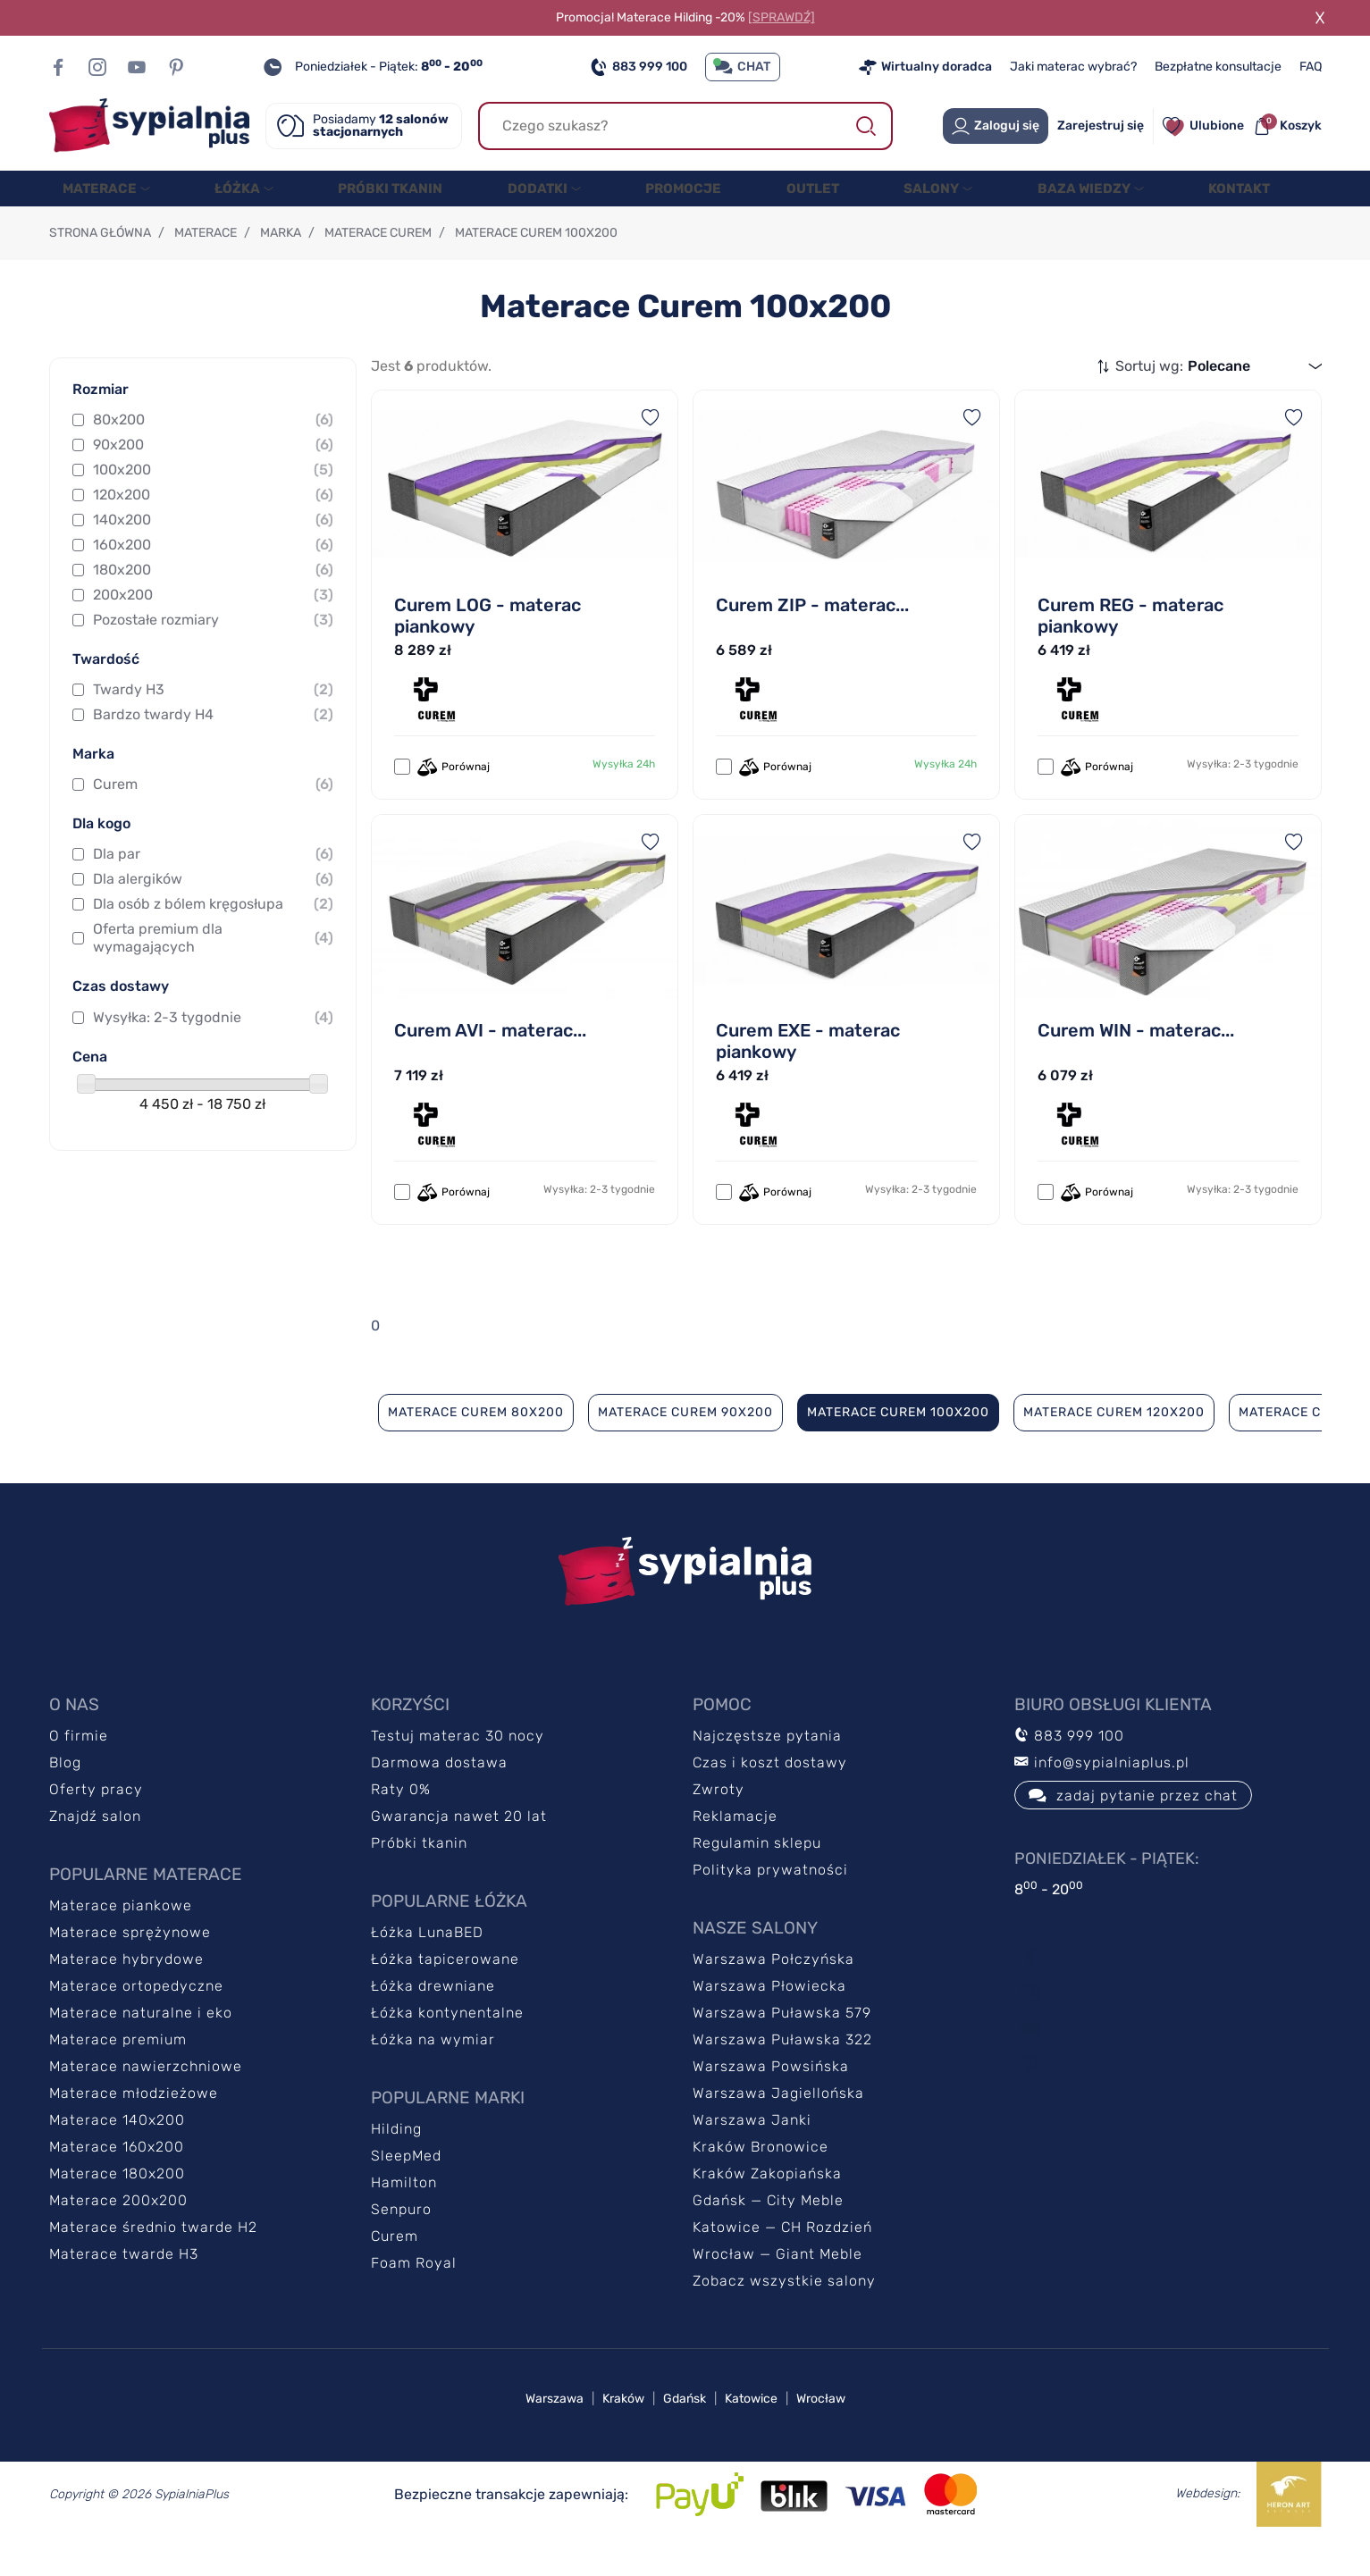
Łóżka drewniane (433, 2021)
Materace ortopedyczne (136, 2021)
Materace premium (118, 2075)
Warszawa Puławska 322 (782, 2075)
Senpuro (401, 2244)
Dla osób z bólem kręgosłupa (213, 940)
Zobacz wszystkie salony (784, 2316)
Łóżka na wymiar (433, 2075)
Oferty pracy (96, 1825)
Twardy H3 (213, 725)
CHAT (742, 67)
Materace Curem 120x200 (1114, 1448)
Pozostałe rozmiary (213, 656)
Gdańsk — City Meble (768, 2236)
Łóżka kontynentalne (447, 2048)
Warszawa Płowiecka (769, 2021)
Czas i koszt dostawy (770, 1798)
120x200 (213, 531)
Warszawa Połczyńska (773, 1994)
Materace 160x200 (116, 2182)
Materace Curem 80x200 (476, 1448)
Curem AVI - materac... (490, 1066)
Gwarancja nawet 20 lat (459, 1851)
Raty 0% (401, 1825)
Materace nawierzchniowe (145, 2102)
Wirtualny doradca (925, 67)
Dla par (213, 890)
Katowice (751, 2434)
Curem (213, 820)
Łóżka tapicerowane (445, 1994)
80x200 (213, 456)
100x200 (213, 506)
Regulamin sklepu (757, 1878)
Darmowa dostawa (439, 1798)
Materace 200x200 (118, 2236)
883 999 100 (638, 67)
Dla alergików (213, 915)
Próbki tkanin (419, 1878)
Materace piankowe (120, 1941)
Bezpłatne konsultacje (1218, 66)
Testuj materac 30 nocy (457, 1771)
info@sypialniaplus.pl (1101, 1798)
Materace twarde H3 (123, 2289)
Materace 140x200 (117, 2155)
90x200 (213, 481)
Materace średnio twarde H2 (153, 2262)
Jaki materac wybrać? (1073, 66)
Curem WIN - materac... (1136, 1066)
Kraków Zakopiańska (767, 2209)
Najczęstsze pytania (767, 1771)
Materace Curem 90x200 (685, 1448)
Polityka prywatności (770, 1905)
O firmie (78, 1771)
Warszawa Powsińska (771, 2102)
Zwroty (718, 1825)
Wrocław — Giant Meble (777, 2289)
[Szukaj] (685, 126)
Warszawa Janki (752, 2155)
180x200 (213, 606)
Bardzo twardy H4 (213, 750)
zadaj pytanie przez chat (1133, 1831)
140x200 (213, 556)
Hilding (396, 2164)
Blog (65, 1798)
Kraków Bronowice (760, 2182)
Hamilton (404, 2218)
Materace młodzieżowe (133, 2128)
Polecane (1219, 401)
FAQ (1310, 66)
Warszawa (554, 2434)
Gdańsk (684, 2434)
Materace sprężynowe (130, 1967)
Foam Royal (414, 2298)
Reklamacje (735, 1851)
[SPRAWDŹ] (781, 17)
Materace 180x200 (117, 2209)
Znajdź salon (95, 1851)
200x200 (213, 631)
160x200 (213, 581)
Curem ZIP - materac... (812, 640)
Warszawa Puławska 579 (782, 2048)
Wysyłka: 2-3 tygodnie (213, 1053)
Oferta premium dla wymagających (213, 973)
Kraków (623, 2434)
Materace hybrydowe (126, 1994)
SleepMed (406, 2191)
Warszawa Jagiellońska (778, 2128)
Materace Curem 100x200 (898, 1448)
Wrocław (820, 2434)
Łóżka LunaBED (427, 1967)
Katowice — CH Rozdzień (782, 2262)
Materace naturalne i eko (140, 2048)
